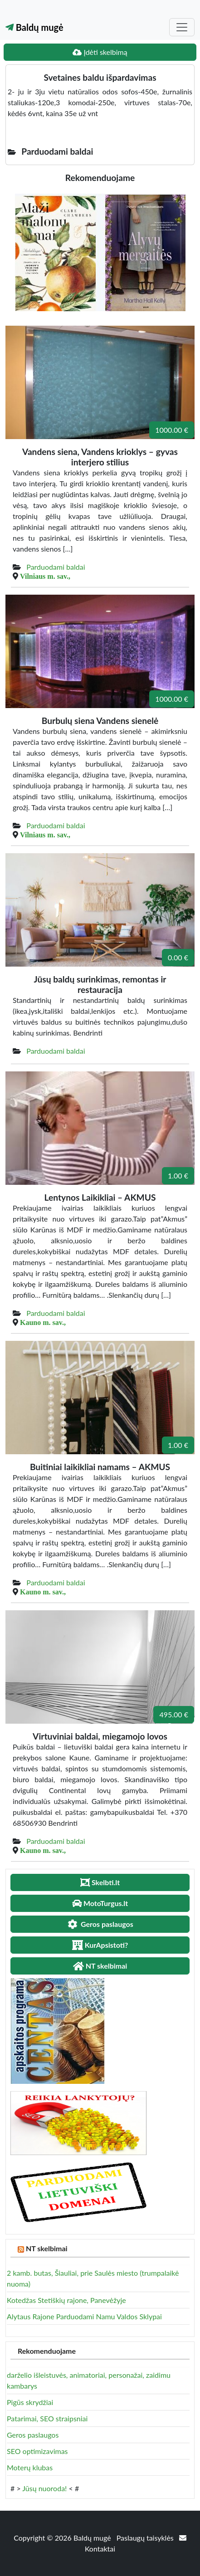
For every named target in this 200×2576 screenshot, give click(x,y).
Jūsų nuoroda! (44, 2488)
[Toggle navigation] (182, 27)
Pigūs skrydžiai (30, 2402)
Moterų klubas (30, 2467)
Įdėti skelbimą (100, 52)
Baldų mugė (34, 27)
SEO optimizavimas (37, 2451)
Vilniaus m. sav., (45, 576)
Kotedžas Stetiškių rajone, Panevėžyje (66, 2300)
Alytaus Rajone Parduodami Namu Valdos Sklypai (84, 2316)
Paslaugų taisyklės (146, 2537)
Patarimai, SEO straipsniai (47, 2418)
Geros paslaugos (33, 2434)
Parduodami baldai (55, 566)
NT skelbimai (47, 2248)
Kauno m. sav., (43, 1322)
